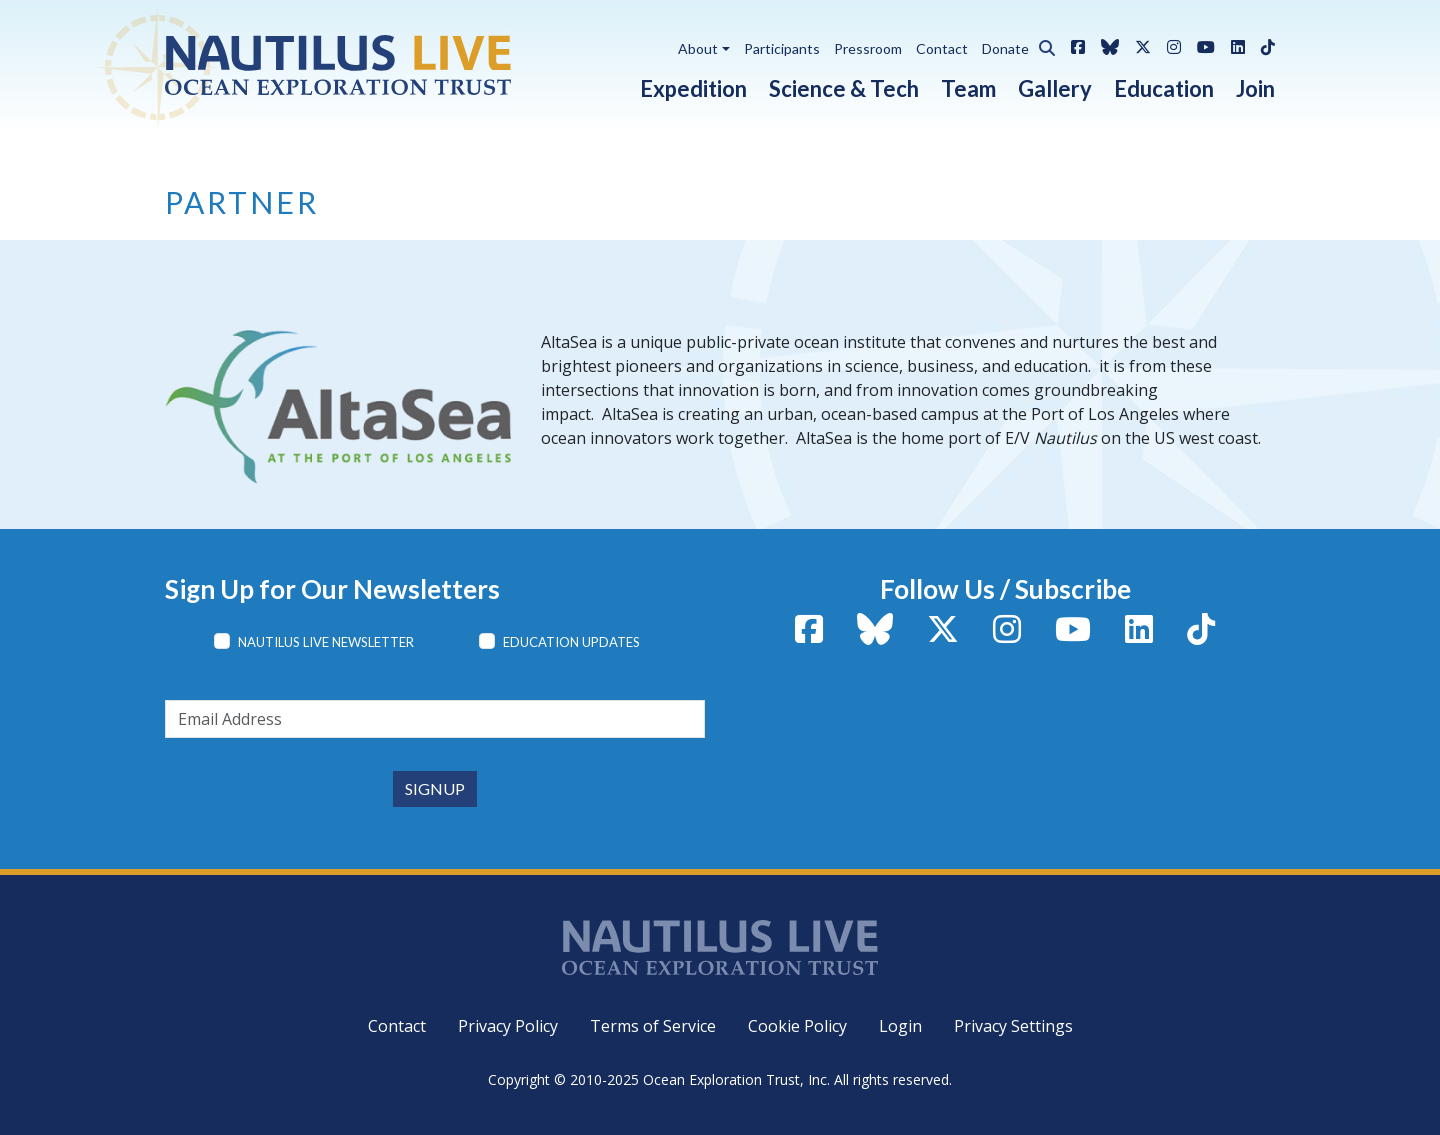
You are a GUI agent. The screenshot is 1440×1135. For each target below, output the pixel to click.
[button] (1042, 45)
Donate (1005, 48)
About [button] (698, 48)
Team (968, 88)
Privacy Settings (1013, 1026)
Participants (782, 48)
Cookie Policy (797, 1026)
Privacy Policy (508, 1026)
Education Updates (571, 642)
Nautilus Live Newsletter (326, 642)
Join (1255, 88)
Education (1164, 88)
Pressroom (868, 48)
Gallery (1055, 88)
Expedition (693, 88)
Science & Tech (844, 88)
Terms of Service (653, 1026)
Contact (942, 48)
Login (900, 1026)
